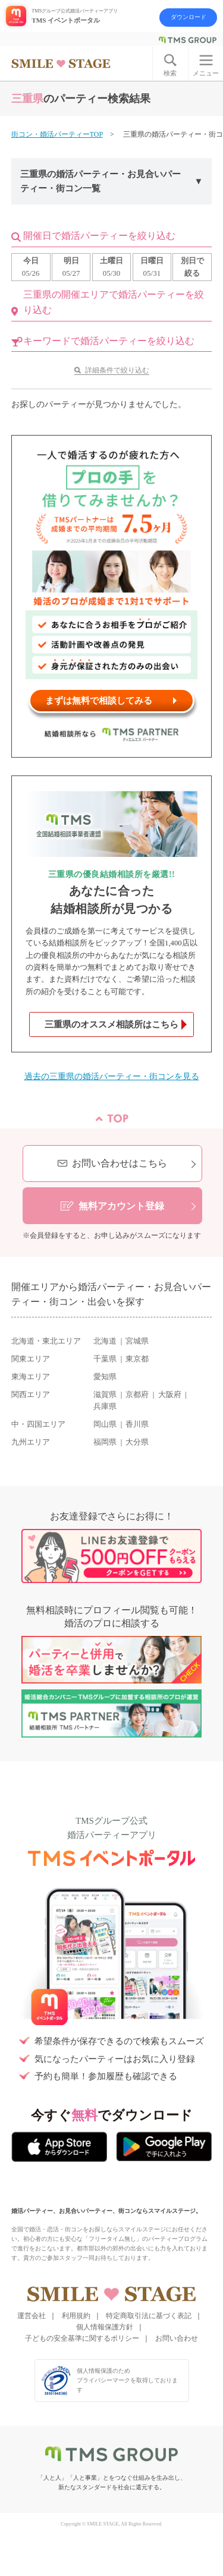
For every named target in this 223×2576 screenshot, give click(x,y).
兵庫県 (105, 1406)
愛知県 (105, 1377)
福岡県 (105, 1442)
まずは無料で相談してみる (98, 700)
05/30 (111, 266)
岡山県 (105, 1424)
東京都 (137, 1359)
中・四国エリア (38, 1424)
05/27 (71, 266)
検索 (170, 73)
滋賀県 (105, 1395)
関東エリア (30, 1359)
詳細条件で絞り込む (117, 370)
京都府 (137, 1395)
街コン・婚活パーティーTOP (57, 134)
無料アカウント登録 (121, 1206)
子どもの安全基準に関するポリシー (82, 2338)
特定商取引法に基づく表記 (148, 2316)
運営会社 (31, 2316)
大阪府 (169, 1395)
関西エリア (30, 1395)
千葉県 (105, 1359)
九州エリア (30, 1442)
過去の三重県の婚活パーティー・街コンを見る (111, 1076)
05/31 (152, 266)
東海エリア (30, 1377)
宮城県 (137, 1341)
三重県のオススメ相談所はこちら (111, 1024)
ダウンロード (188, 17)
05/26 (30, 266)
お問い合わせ (176, 2338)
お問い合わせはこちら (119, 1163)
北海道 (105, 1341)
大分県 (137, 1442)
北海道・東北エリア (46, 1341)
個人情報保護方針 (104, 2327)
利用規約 (76, 2316)
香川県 (137, 1424)
